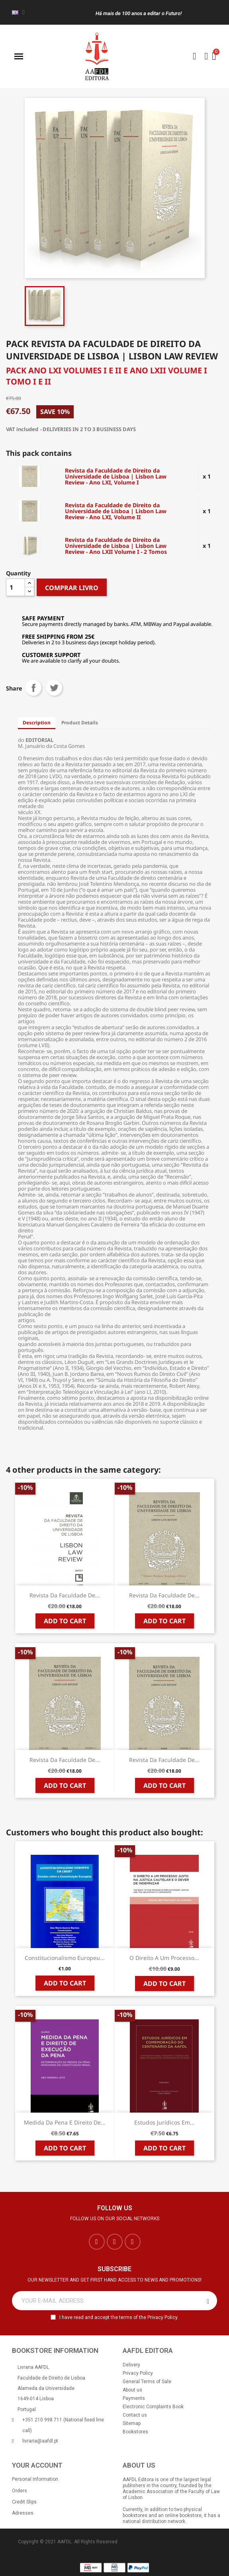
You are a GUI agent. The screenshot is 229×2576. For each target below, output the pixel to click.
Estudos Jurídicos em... (164, 2122)
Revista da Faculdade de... (64, 1595)
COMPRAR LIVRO (71, 587)
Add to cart (65, 1621)
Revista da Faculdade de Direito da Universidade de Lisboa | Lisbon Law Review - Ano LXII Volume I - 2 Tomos (116, 546)
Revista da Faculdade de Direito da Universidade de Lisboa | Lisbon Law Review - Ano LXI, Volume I (115, 476)
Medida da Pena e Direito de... (65, 2122)
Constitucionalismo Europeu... (65, 1958)
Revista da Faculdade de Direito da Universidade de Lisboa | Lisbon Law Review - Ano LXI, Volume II (115, 511)
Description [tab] (37, 722)
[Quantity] (15, 587)
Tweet (54, 688)
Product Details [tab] (79, 722)
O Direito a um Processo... (164, 1958)
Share (33, 688)
